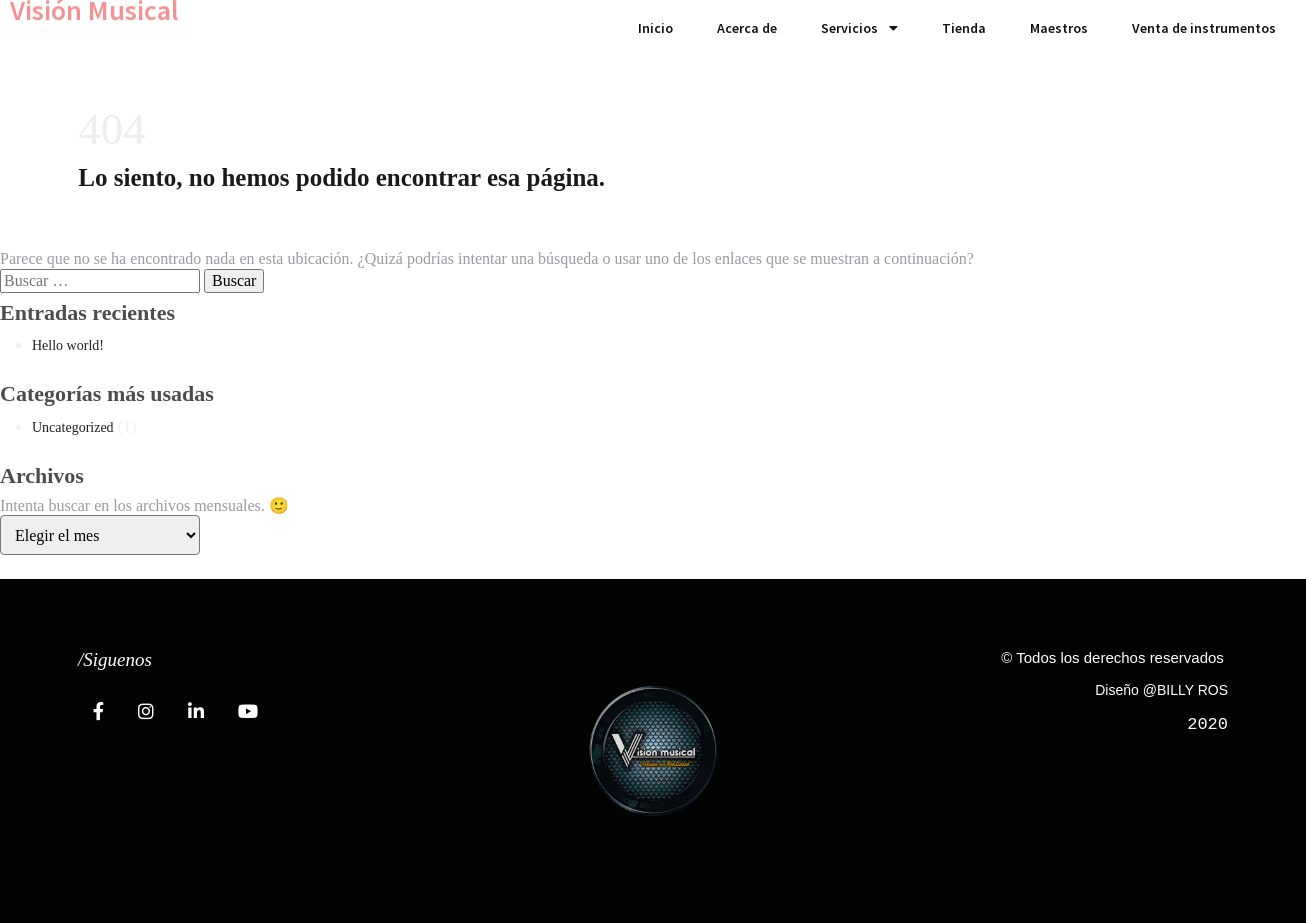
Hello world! (68, 345)
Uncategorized (73, 427)
